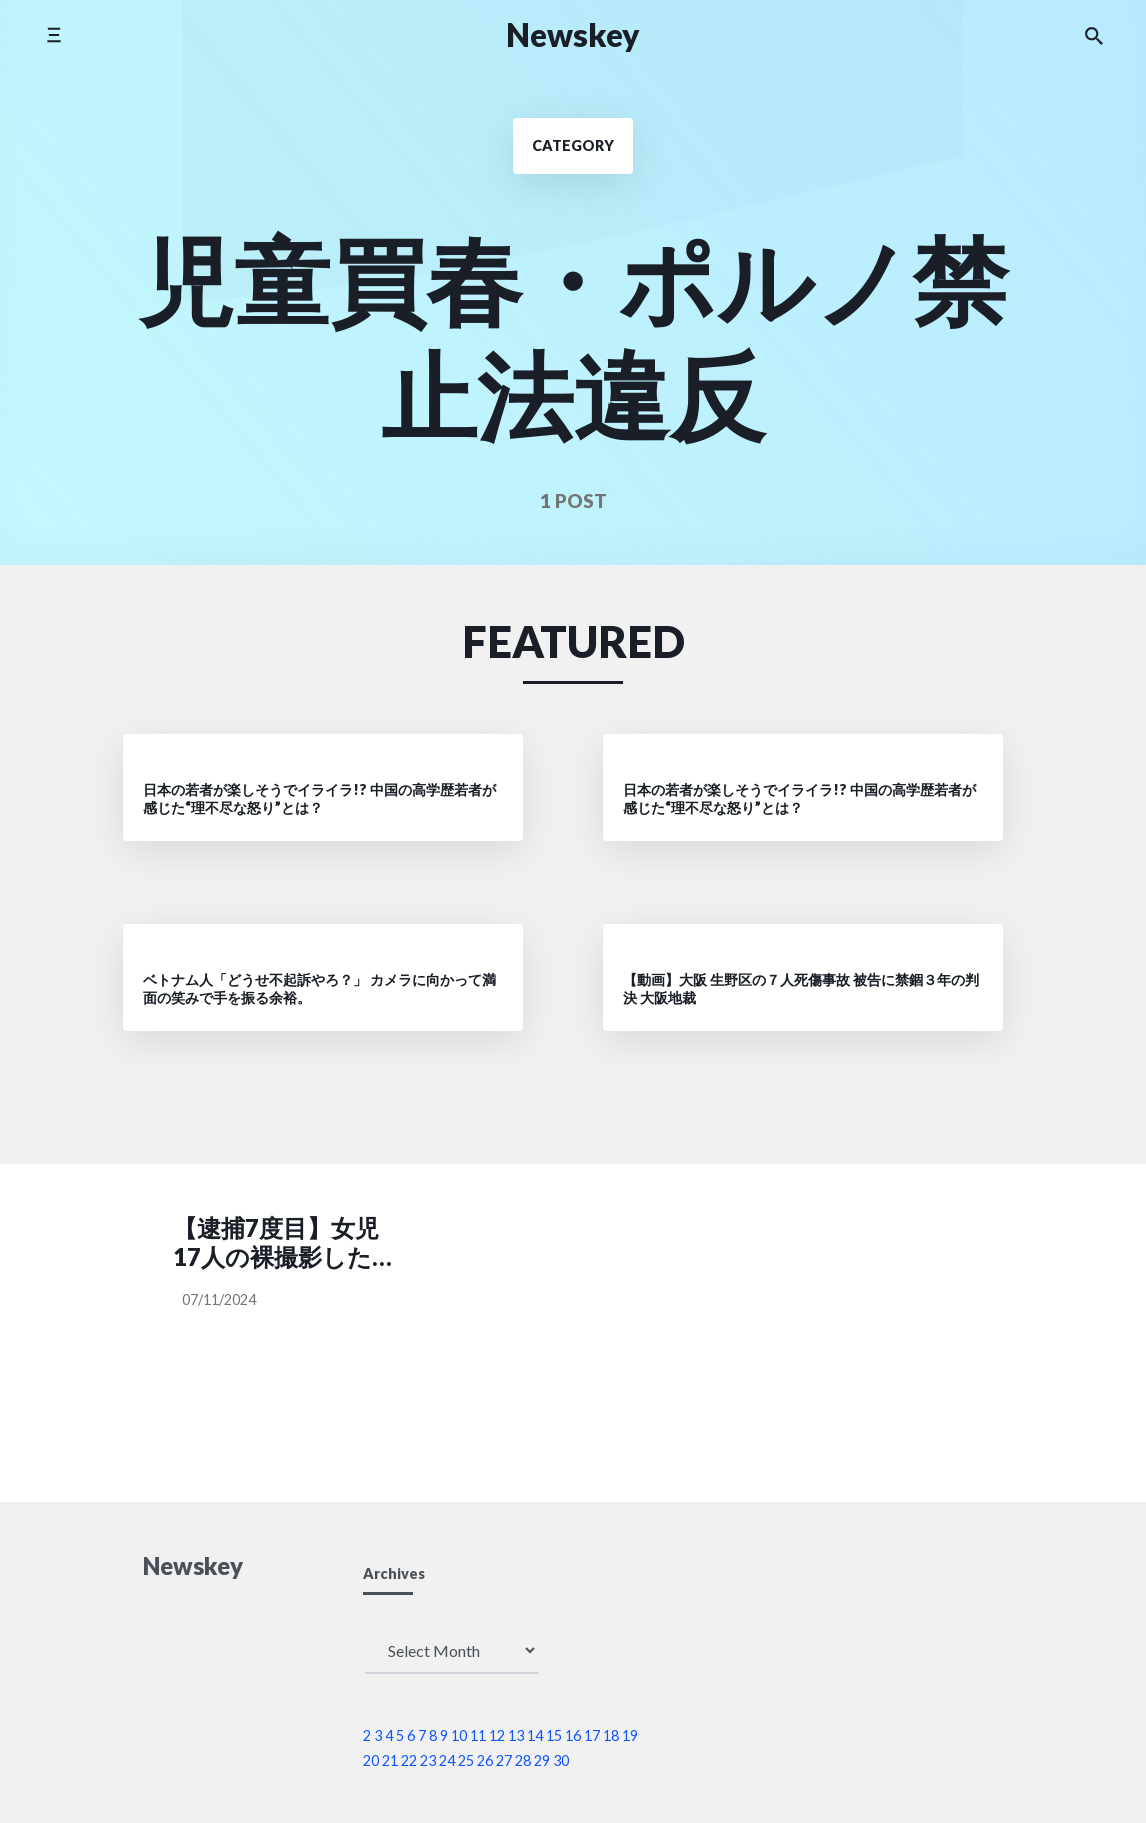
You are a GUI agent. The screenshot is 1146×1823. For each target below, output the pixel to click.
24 (447, 1760)
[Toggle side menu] (53, 34)
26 (485, 1760)
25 (466, 1760)
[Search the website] (1094, 35)
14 (535, 1735)
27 (504, 1760)
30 (561, 1760)
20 (371, 1760)
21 (390, 1760)
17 (592, 1735)
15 (554, 1735)
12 (497, 1735)
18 (611, 1735)
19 (630, 1735)
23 (428, 1760)
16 (573, 1735)
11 (478, 1735)
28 (523, 1760)
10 (459, 1735)
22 (409, 1760)
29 (542, 1760)
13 (516, 1735)
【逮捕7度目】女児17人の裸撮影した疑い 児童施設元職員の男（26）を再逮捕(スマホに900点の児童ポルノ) (284, 1243)
